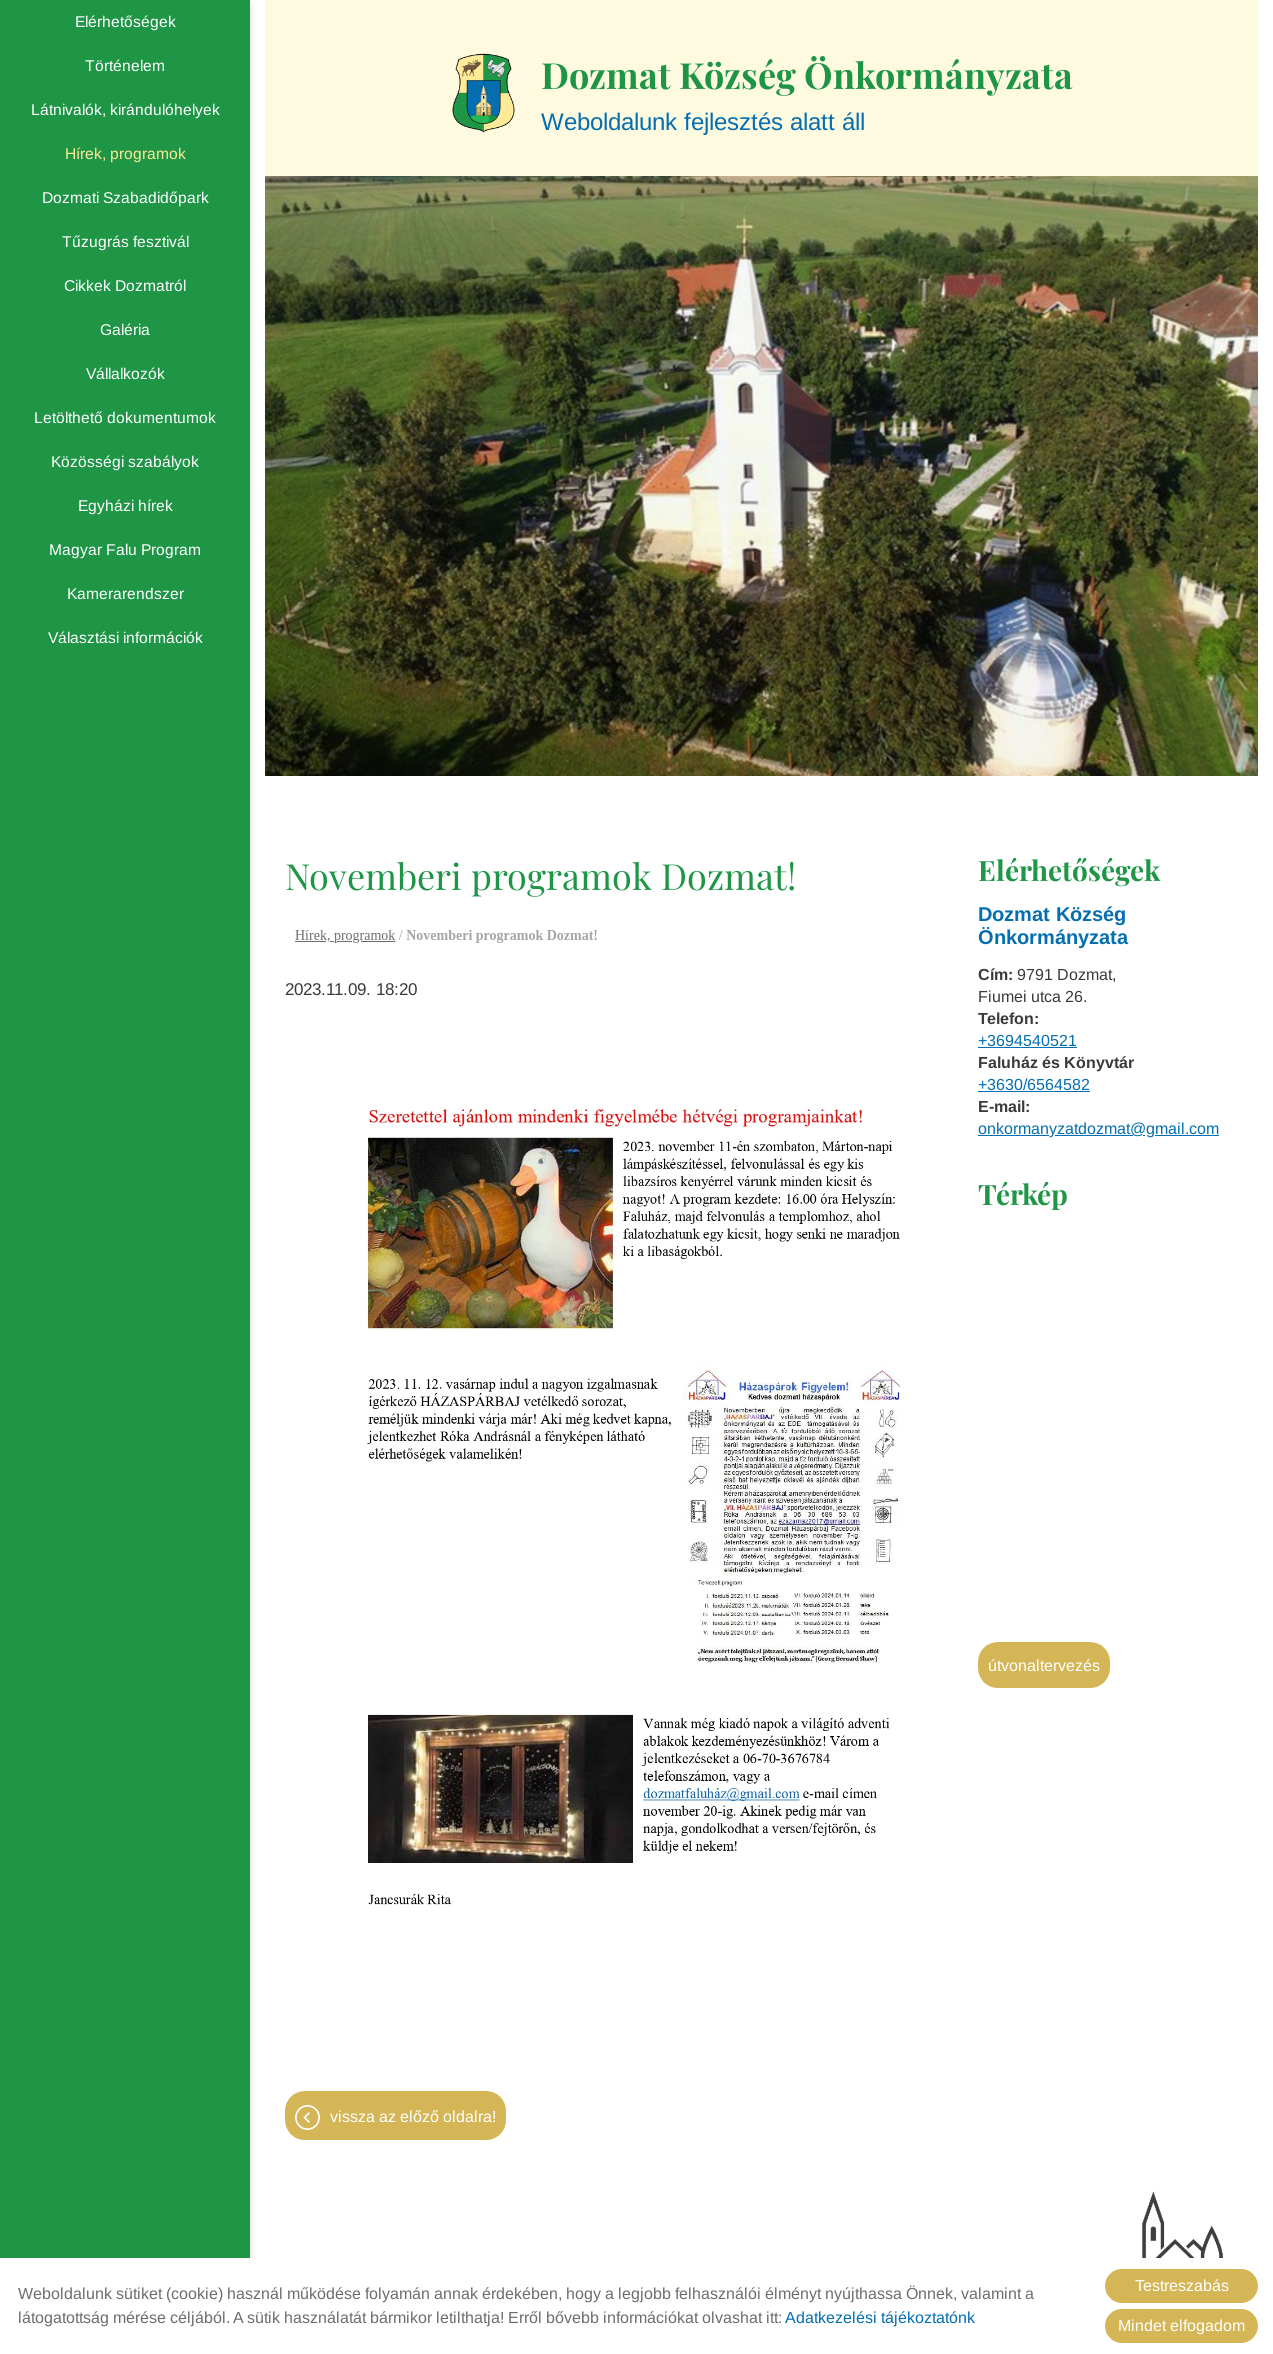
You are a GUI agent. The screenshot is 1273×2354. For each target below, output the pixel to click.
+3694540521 (1027, 1040)
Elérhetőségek (125, 21)
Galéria (125, 329)
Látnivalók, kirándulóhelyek (125, 109)
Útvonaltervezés (1044, 1665)
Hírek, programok (125, 153)
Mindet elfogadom (1181, 2325)
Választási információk (125, 637)
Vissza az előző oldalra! (413, 2116)
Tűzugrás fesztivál (125, 241)
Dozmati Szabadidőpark (125, 197)
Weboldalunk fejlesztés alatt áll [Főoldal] (807, 92)
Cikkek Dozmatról (125, 285)
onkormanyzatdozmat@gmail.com (1098, 1128)
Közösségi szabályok (125, 461)
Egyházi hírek (125, 505)
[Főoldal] (483, 93)
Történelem (125, 65)
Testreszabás (1182, 2285)
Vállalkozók (125, 373)
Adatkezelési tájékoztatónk (880, 2317)
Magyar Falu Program (125, 549)
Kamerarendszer (125, 593)
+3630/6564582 (1034, 1084)
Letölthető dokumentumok (125, 417)
